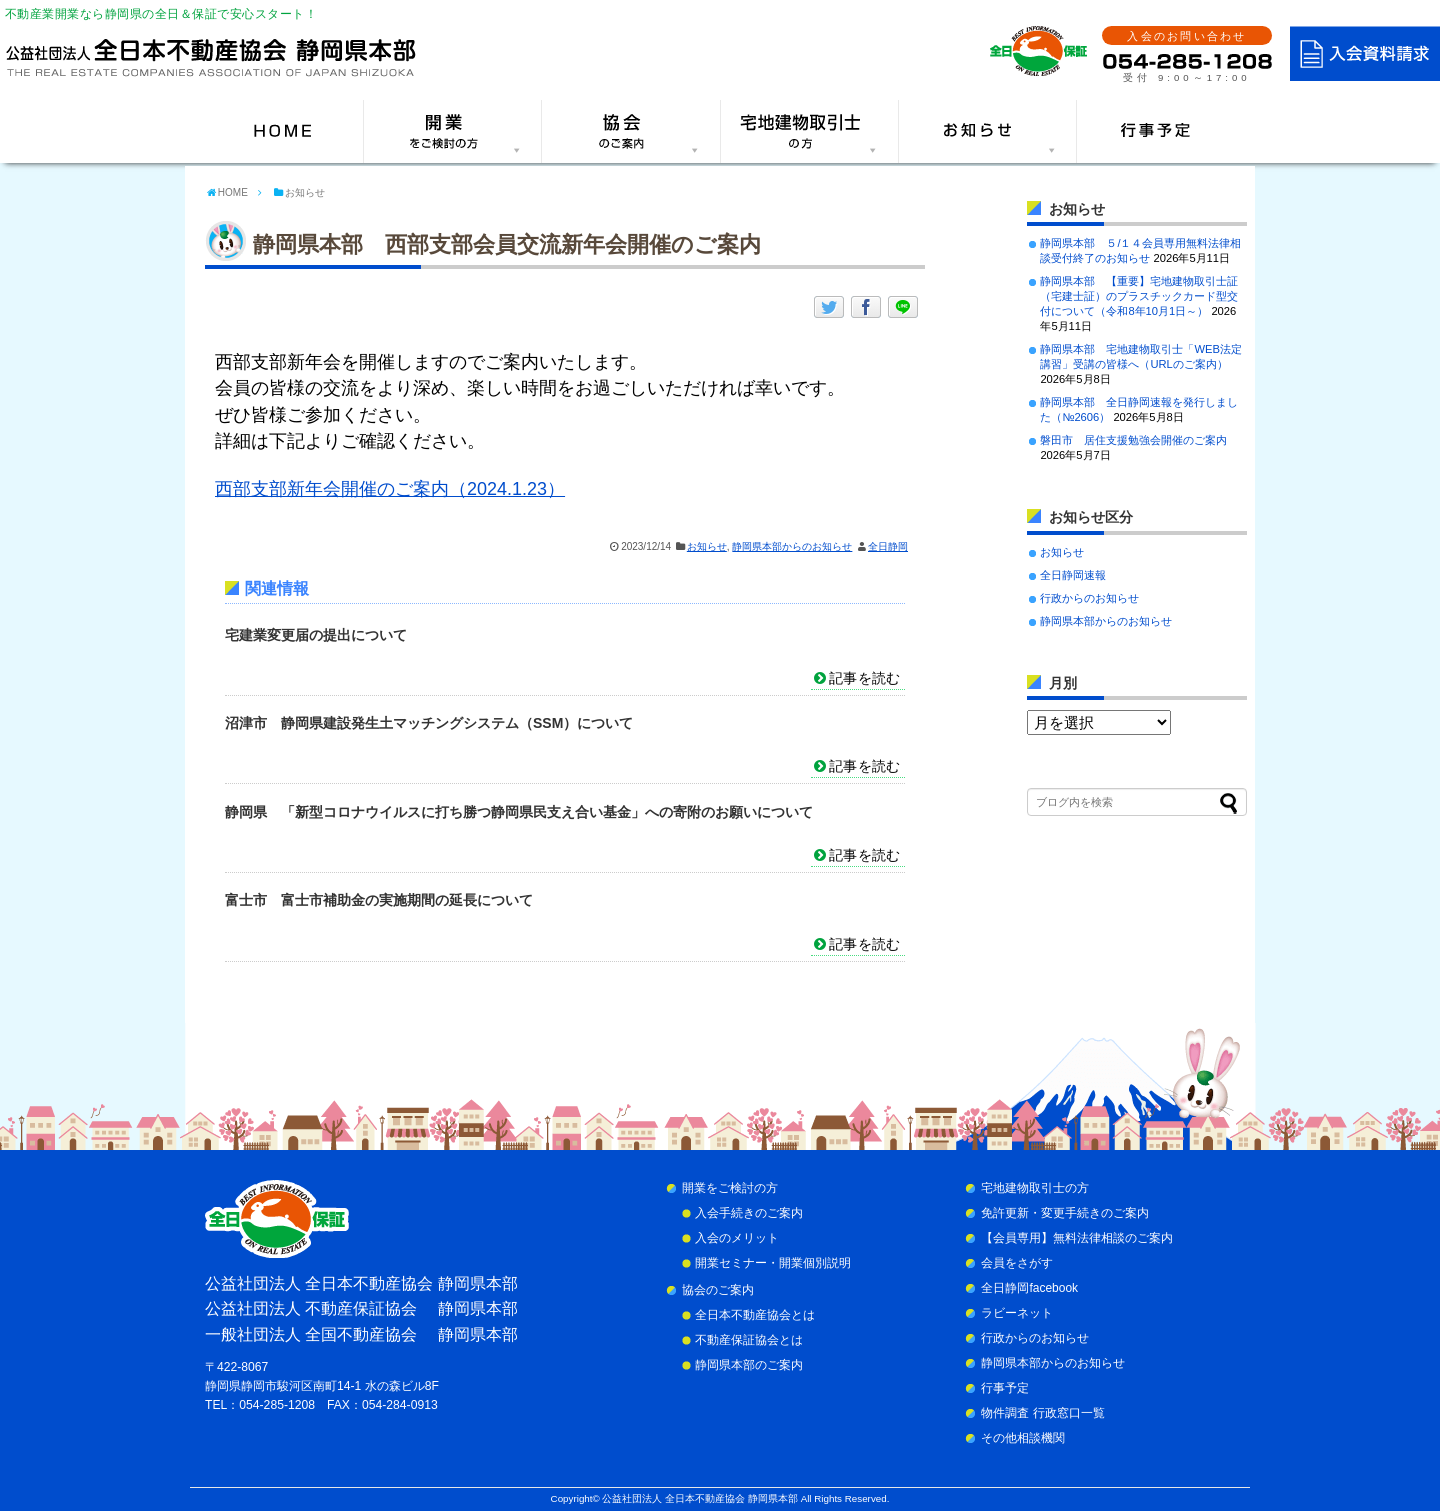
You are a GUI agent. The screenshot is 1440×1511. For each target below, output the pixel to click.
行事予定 (1005, 1388)
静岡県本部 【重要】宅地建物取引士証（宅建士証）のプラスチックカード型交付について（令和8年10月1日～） (1139, 296)
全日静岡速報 (1073, 575)
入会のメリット (737, 1238)
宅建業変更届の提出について (316, 635)
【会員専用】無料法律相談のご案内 (1077, 1238)
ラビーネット (1017, 1313)
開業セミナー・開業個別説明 (773, 1263)
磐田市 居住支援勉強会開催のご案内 (1133, 440)
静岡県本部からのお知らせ (792, 546)
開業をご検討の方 (730, 1188)
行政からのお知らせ (1089, 598)
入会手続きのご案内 (749, 1213)
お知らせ (707, 546)
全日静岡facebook (1029, 1288)
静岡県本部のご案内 (749, 1365)
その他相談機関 (1023, 1438)
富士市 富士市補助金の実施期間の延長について (379, 900)
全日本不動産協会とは (755, 1315)
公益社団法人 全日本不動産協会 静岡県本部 (699, 1498)
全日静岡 (888, 546)
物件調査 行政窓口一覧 (1042, 1413)
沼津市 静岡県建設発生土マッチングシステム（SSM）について (429, 723)
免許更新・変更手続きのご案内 (1065, 1213)
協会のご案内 (718, 1290)
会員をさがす (1017, 1263)
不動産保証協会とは (749, 1340)
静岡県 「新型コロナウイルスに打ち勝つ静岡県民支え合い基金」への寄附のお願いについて (519, 812)
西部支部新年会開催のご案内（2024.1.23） (390, 489)
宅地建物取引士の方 (1035, 1188)
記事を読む (864, 678)
